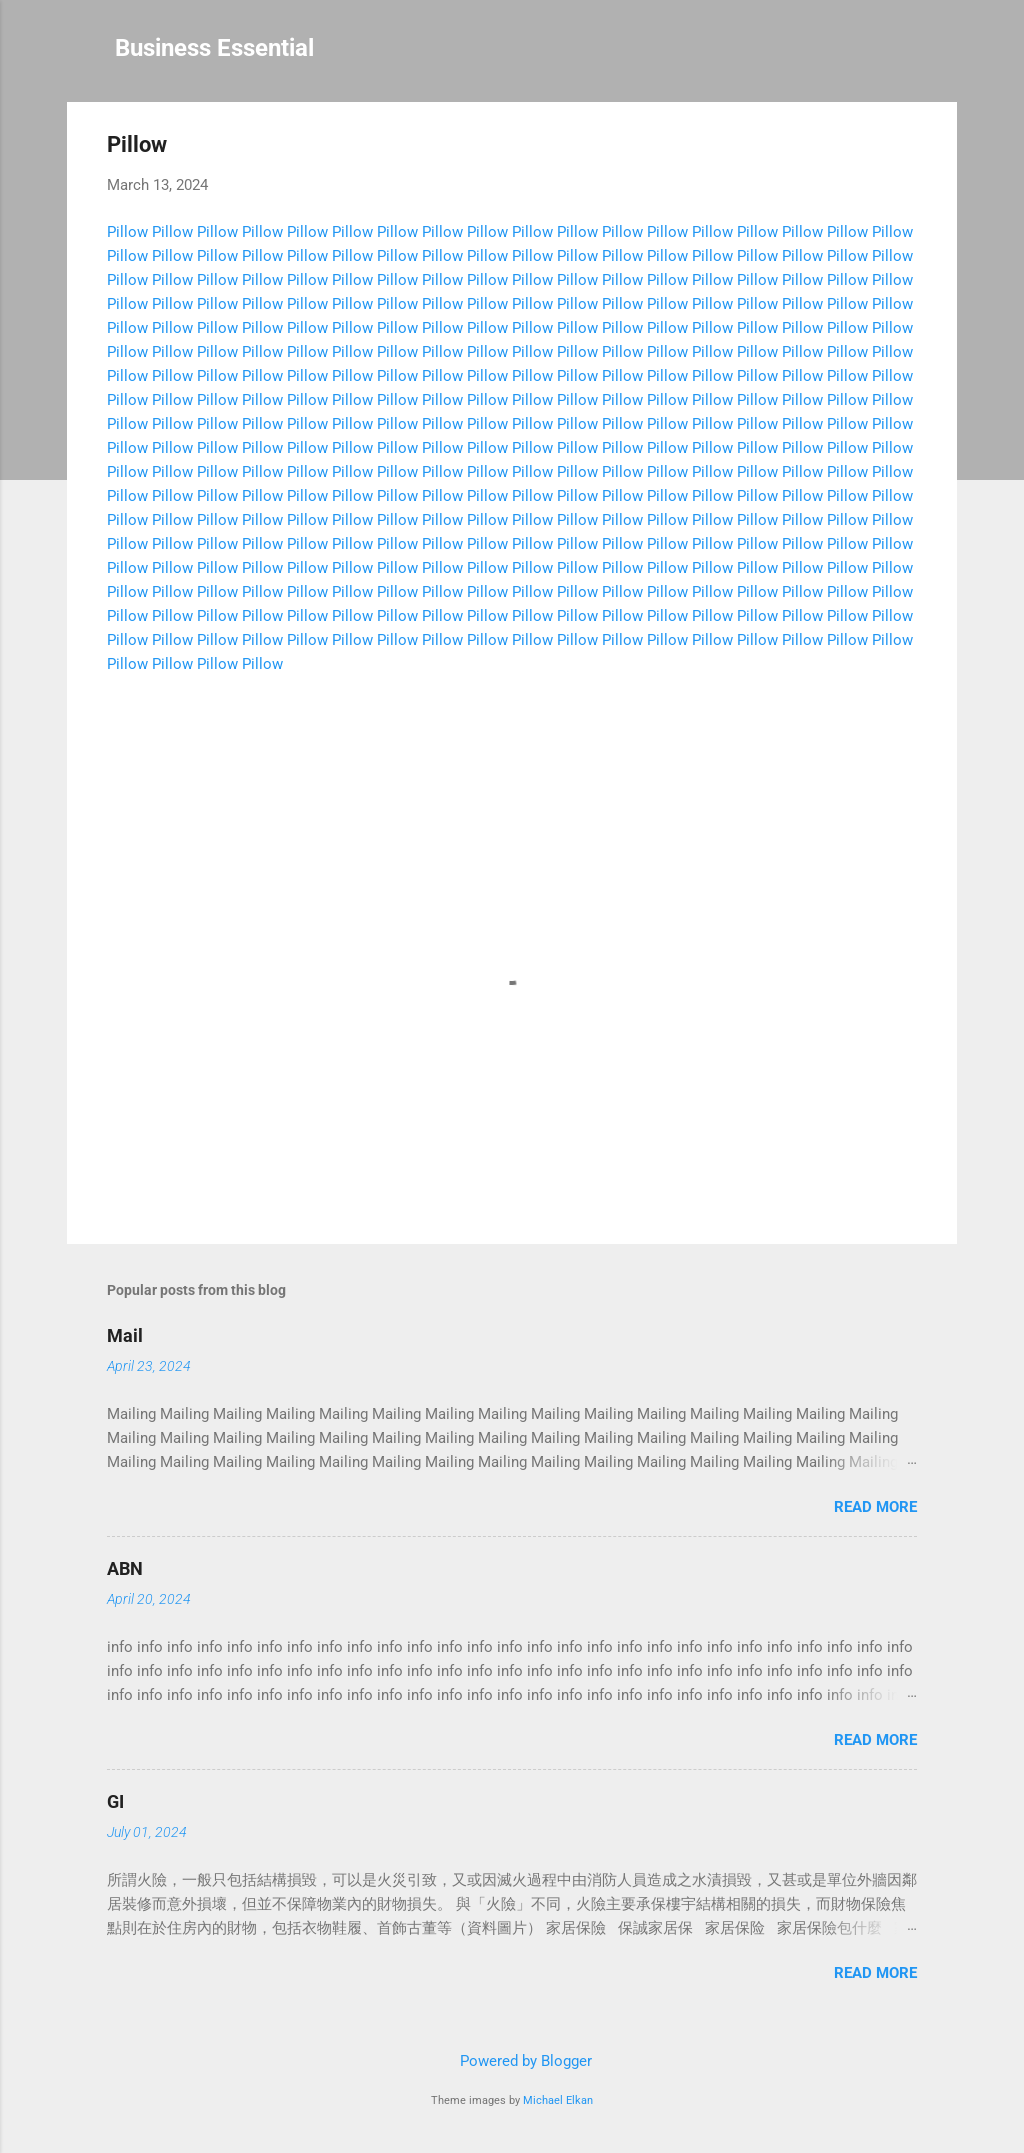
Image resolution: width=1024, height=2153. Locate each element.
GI (115, 1801)
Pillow (127, 232)
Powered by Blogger (512, 2061)
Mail (125, 1335)
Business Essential (214, 48)
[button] (905, 147)
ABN (125, 1568)
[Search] (945, 54)
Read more (875, 1507)
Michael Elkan (558, 2100)
